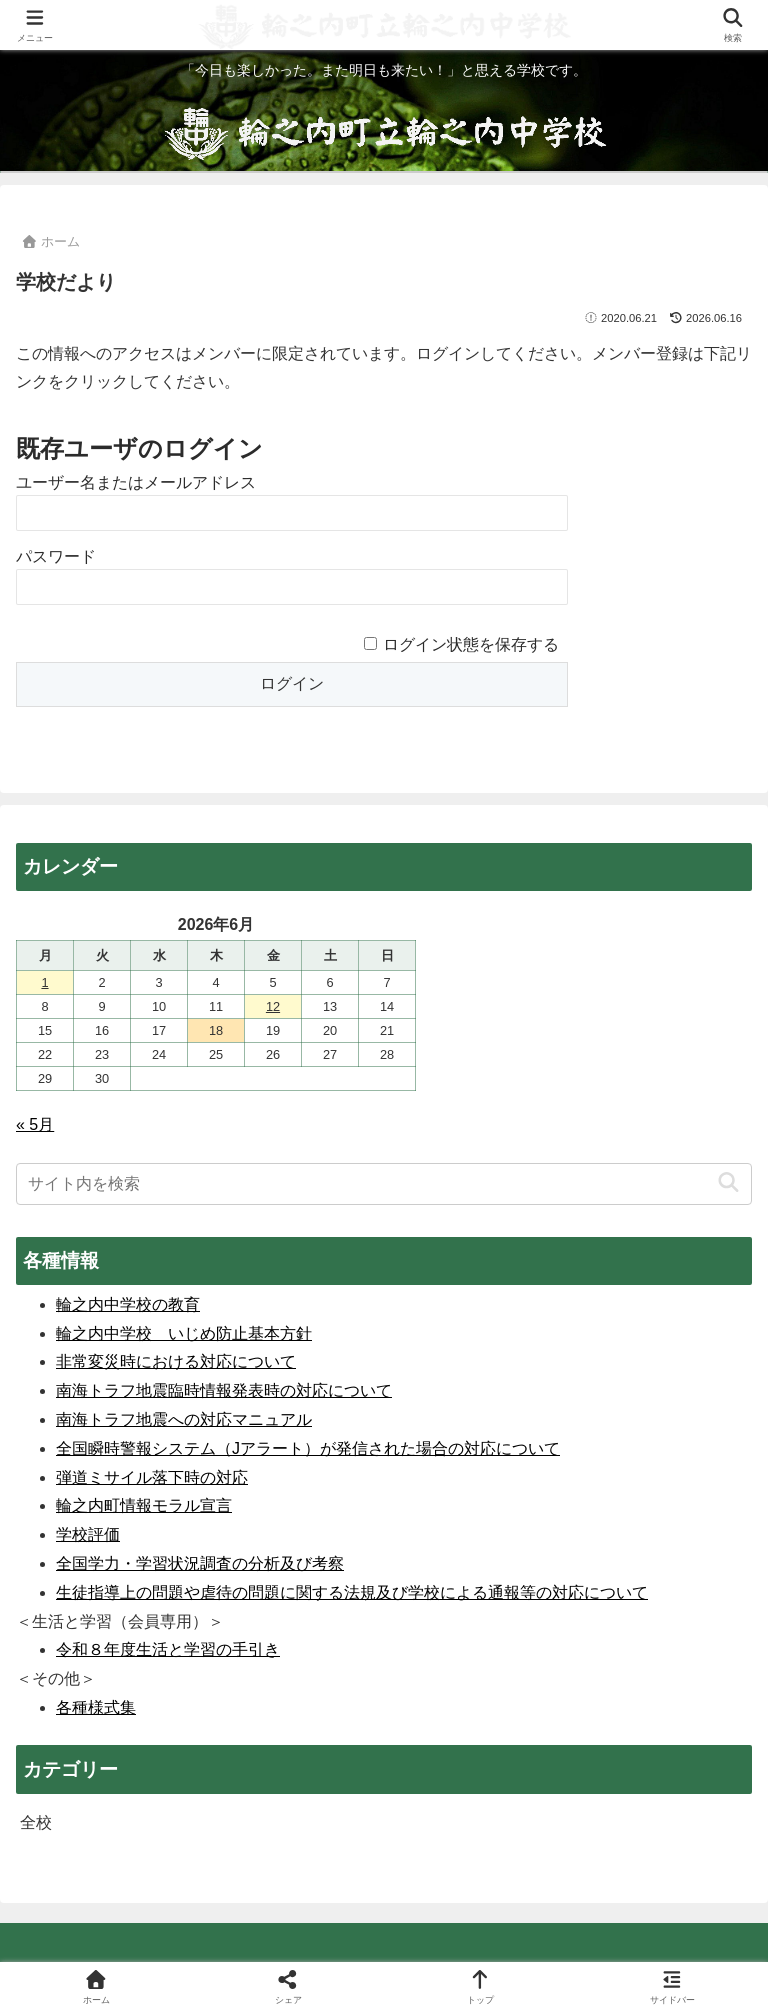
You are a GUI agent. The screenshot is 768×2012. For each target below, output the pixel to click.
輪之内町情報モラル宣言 (144, 1505)
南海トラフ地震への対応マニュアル (184, 1419)
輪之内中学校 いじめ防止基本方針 (184, 1333)
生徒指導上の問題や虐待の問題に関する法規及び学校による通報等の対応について (352, 1592)
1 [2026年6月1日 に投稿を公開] (44, 982)
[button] (728, 1183)
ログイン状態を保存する (471, 644)
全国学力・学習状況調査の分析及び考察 (200, 1563)
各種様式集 (96, 1707)
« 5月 (35, 1124)
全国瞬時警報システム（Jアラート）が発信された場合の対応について (308, 1448)
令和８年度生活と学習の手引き (168, 1649)
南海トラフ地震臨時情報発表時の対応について (224, 1390)
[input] (384, 1184)
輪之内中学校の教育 (128, 1304)
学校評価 (88, 1534)
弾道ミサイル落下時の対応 (152, 1477)
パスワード (56, 556)
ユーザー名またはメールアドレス (136, 482)
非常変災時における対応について (176, 1361)
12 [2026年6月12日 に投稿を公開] (273, 1006)
